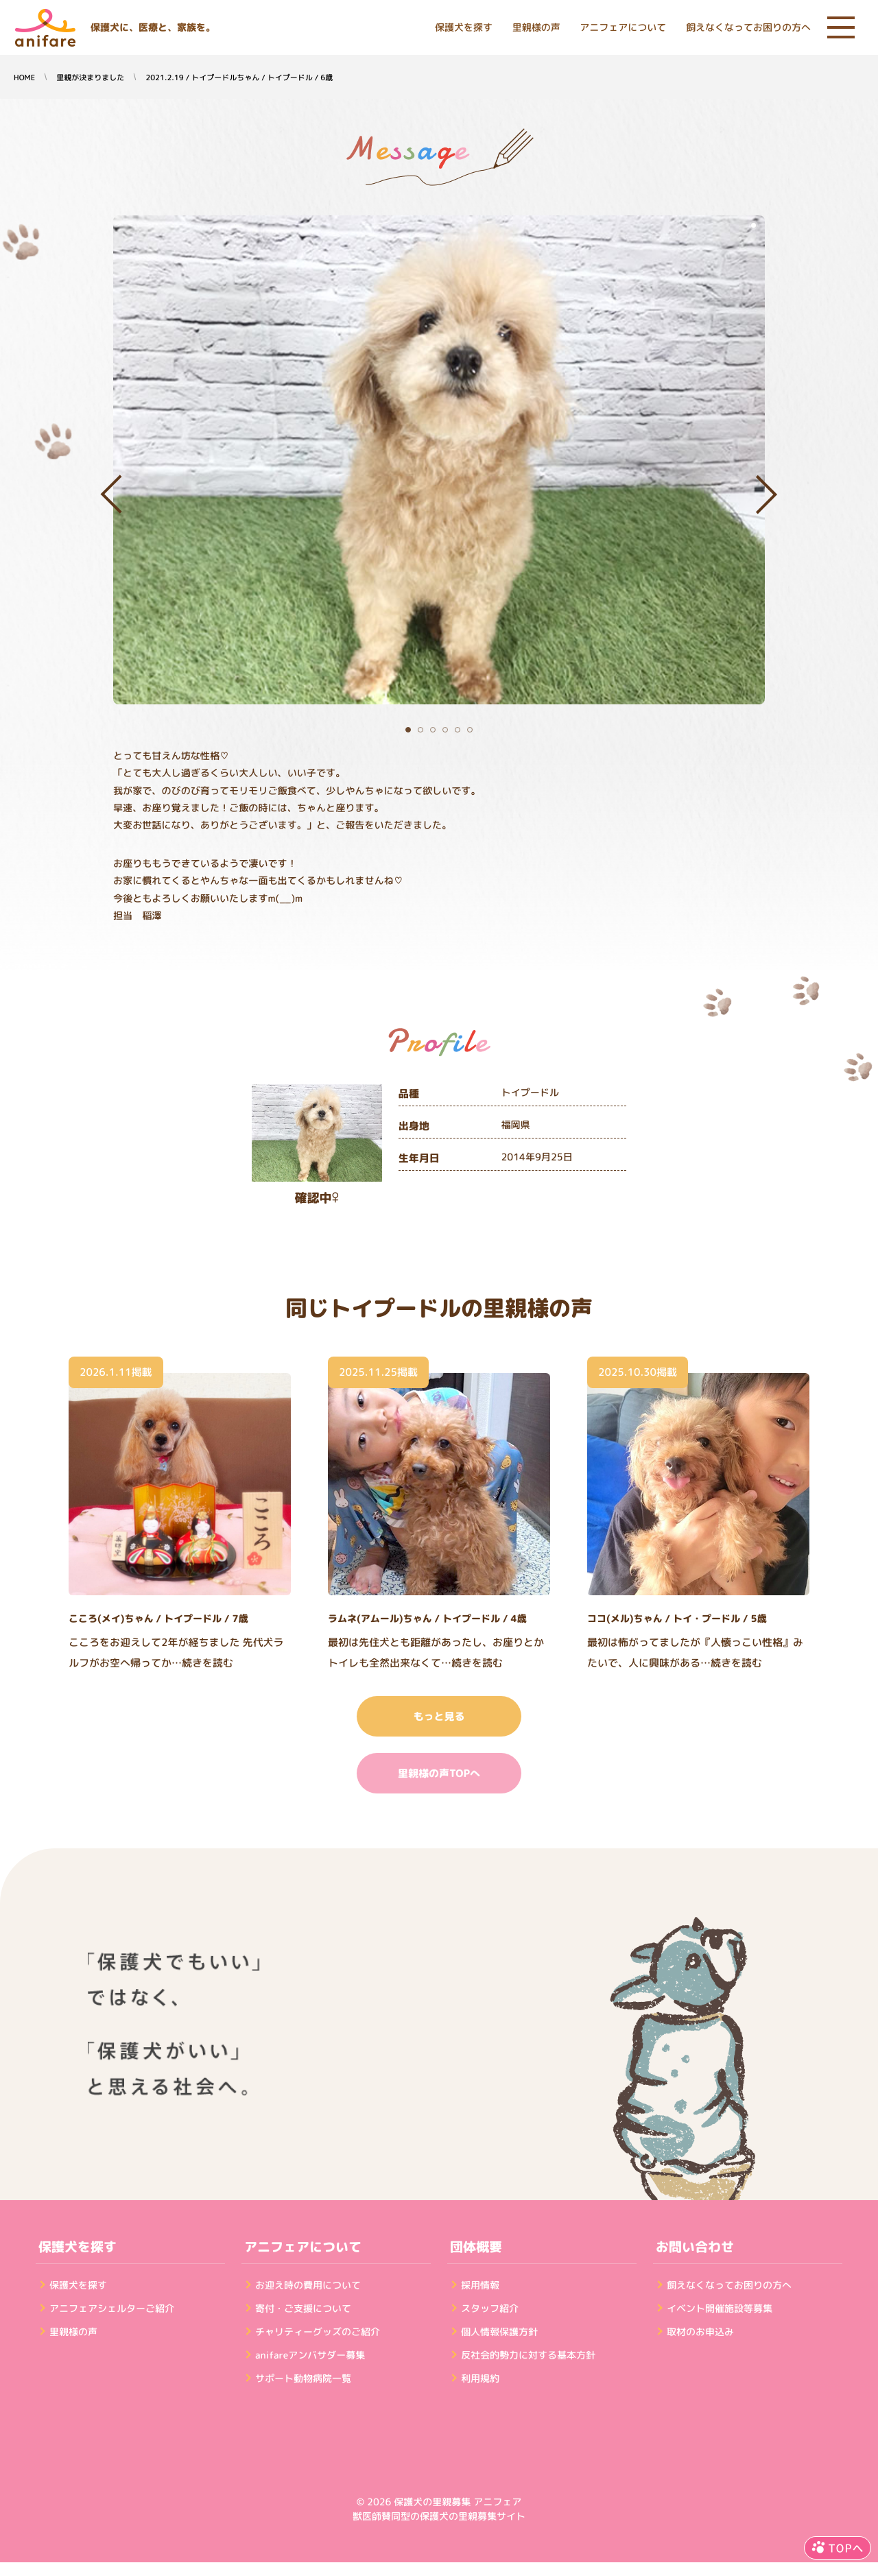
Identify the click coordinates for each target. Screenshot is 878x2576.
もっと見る (438, 1716)
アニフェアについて (623, 27)
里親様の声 (536, 27)
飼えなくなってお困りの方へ (748, 27)
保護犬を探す (464, 27)
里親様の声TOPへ (439, 1773)
